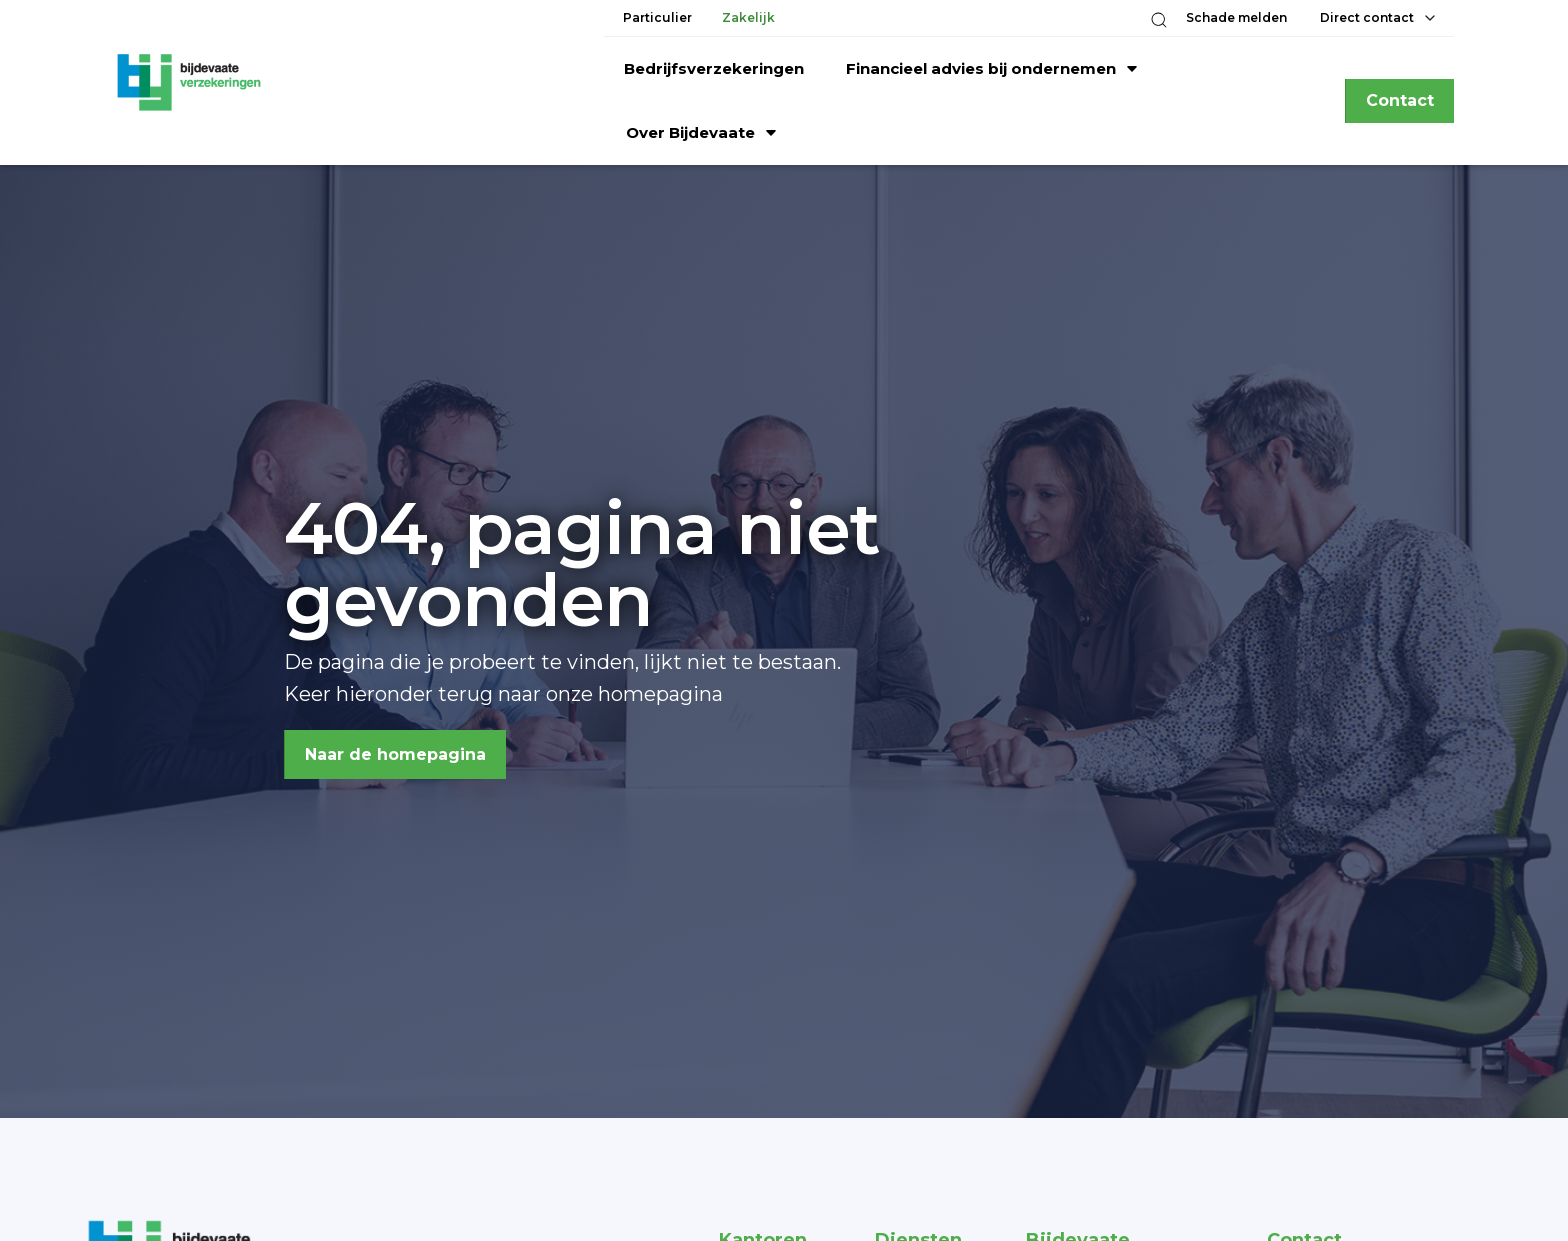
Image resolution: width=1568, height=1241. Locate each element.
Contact (1400, 100)
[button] (1159, 20)
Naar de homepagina (395, 754)
